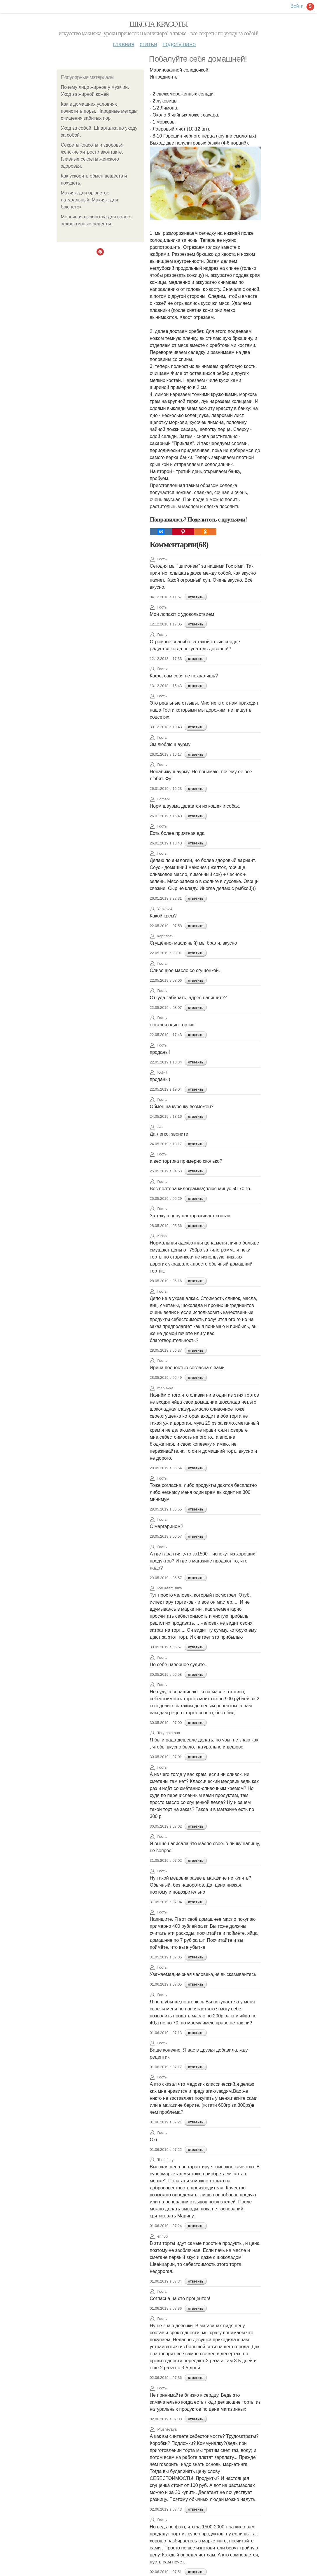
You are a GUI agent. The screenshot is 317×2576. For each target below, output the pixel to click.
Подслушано (179, 44)
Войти (297, 6)
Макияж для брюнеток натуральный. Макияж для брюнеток (89, 199)
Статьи (148, 44)
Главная (123, 44)
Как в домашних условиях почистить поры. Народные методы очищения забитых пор (99, 111)
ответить (195, 597)
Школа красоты (158, 24)
